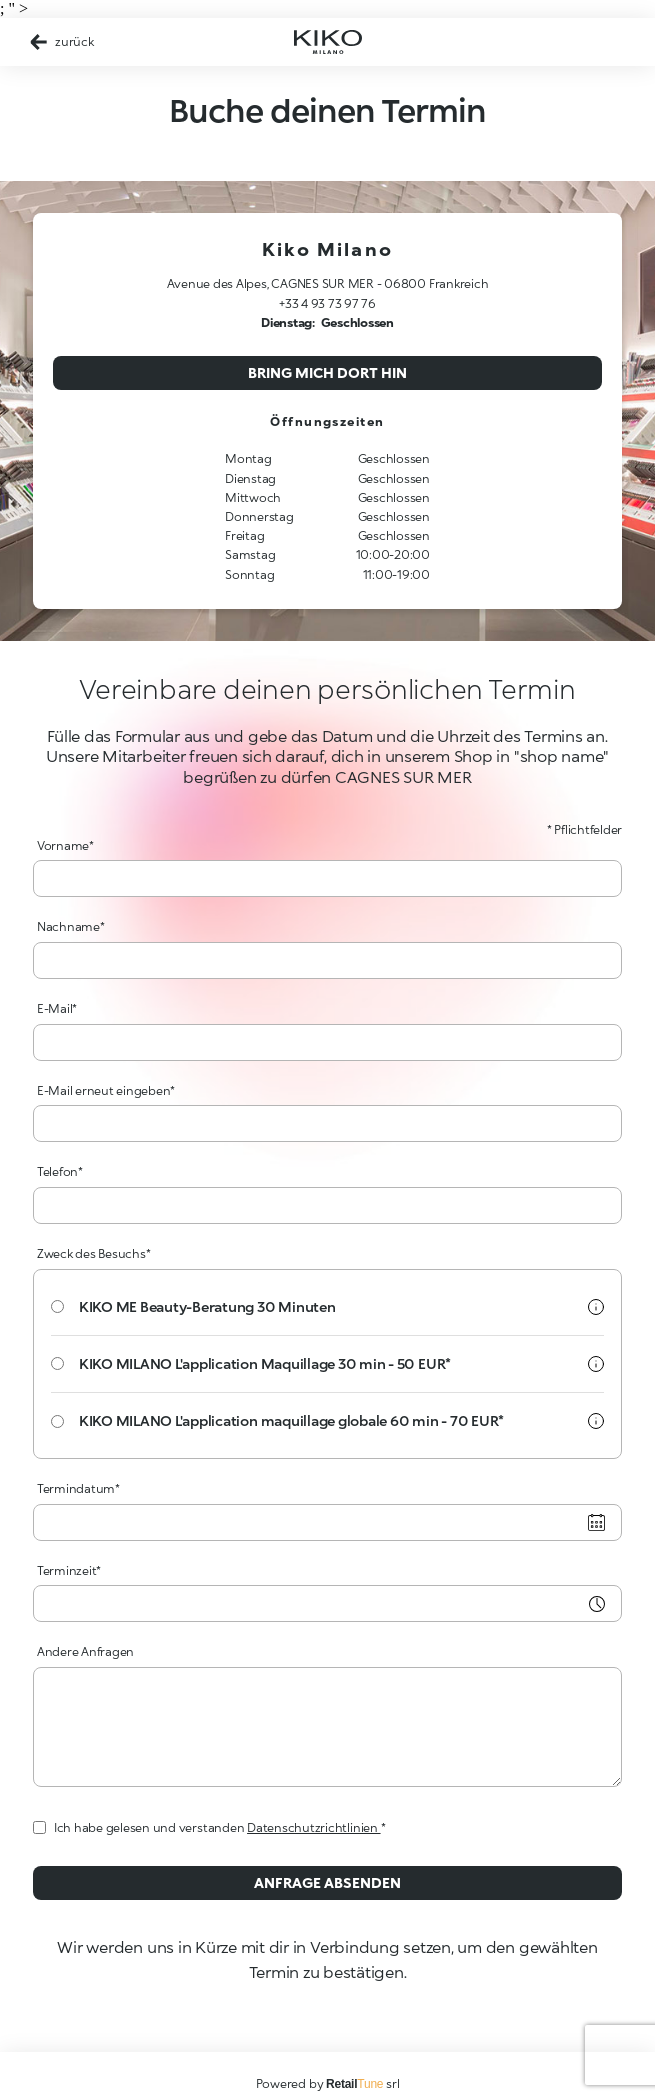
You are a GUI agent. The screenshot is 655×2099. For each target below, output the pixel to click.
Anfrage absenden (327, 1882)
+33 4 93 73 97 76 (327, 303)
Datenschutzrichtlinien (313, 1827)
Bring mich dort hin (327, 372)
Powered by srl (328, 2083)
